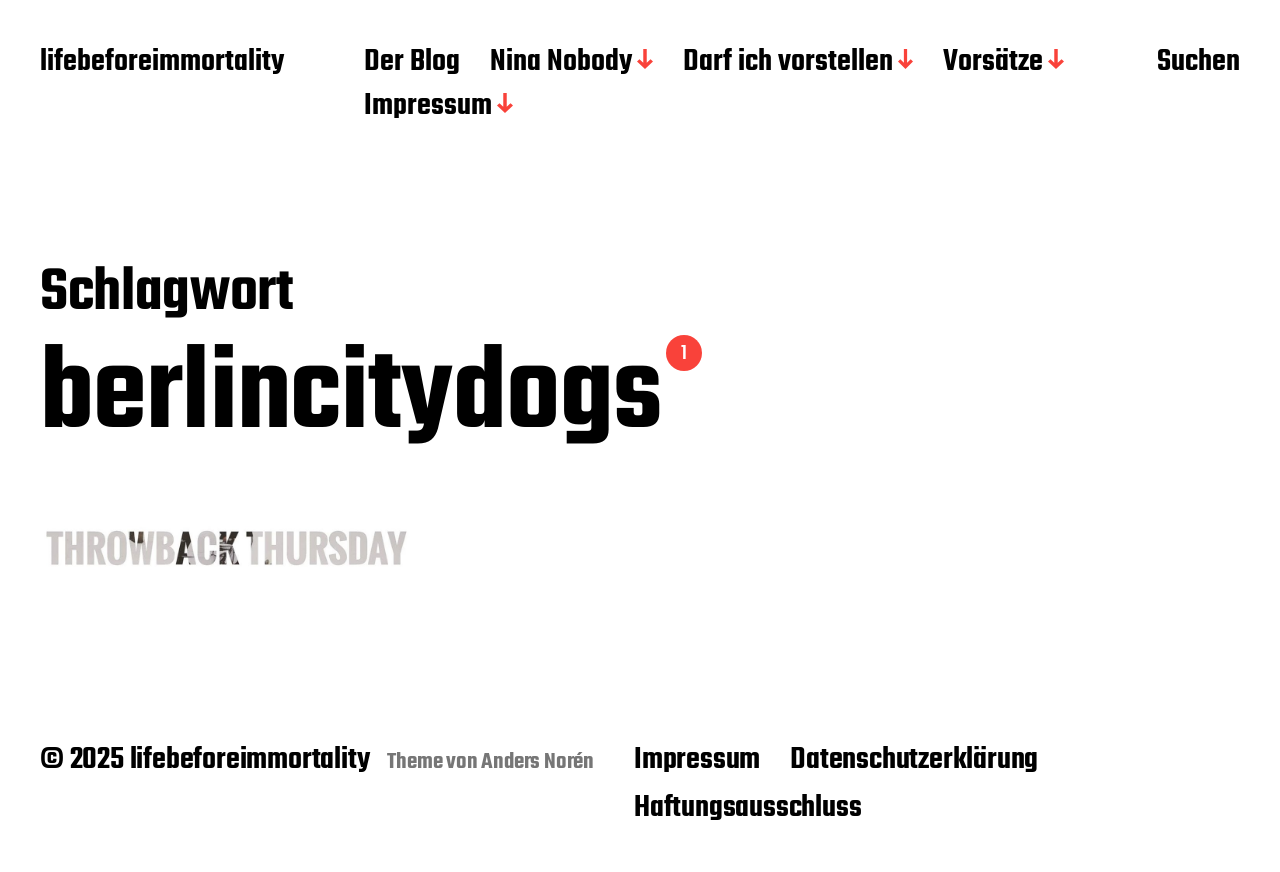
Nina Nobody (561, 63)
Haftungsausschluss (747, 808)
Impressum (428, 107)
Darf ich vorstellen (788, 63)
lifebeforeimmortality (162, 63)
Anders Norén (537, 762)
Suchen (1198, 63)
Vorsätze (993, 63)
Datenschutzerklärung (914, 760)
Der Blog (412, 63)
